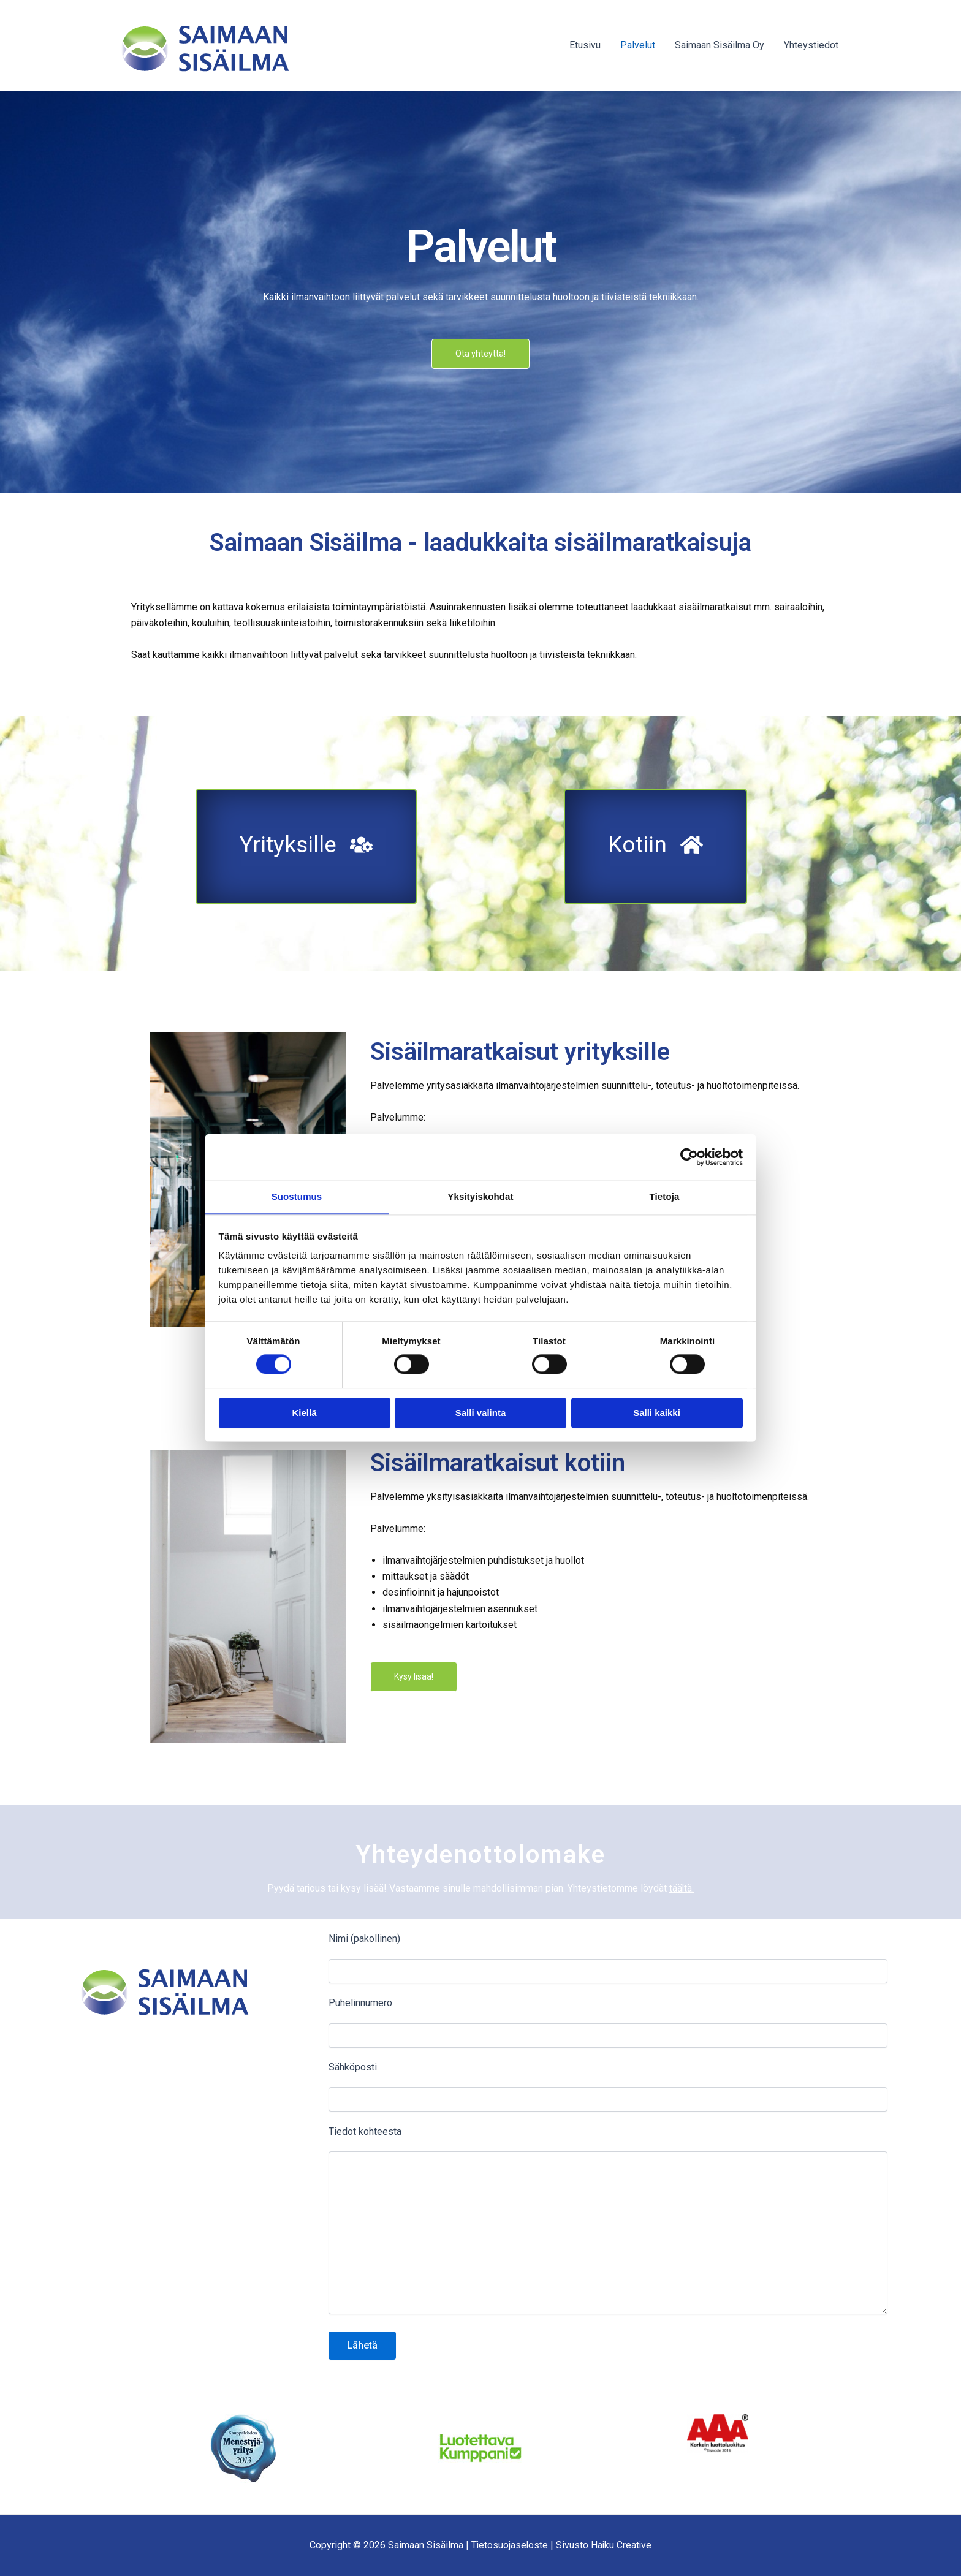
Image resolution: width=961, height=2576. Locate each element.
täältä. (681, 1889)
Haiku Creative (622, 2545)
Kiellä (304, 1413)
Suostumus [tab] (297, 1196)
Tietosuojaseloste (509, 2545)
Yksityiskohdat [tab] (480, 1196)
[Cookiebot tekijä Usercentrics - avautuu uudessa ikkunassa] (689, 1156)
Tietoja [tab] (665, 1196)
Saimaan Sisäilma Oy (719, 45)
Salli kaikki (656, 1413)
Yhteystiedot (811, 45)
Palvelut (637, 45)
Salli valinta (480, 1413)
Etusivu (585, 45)
